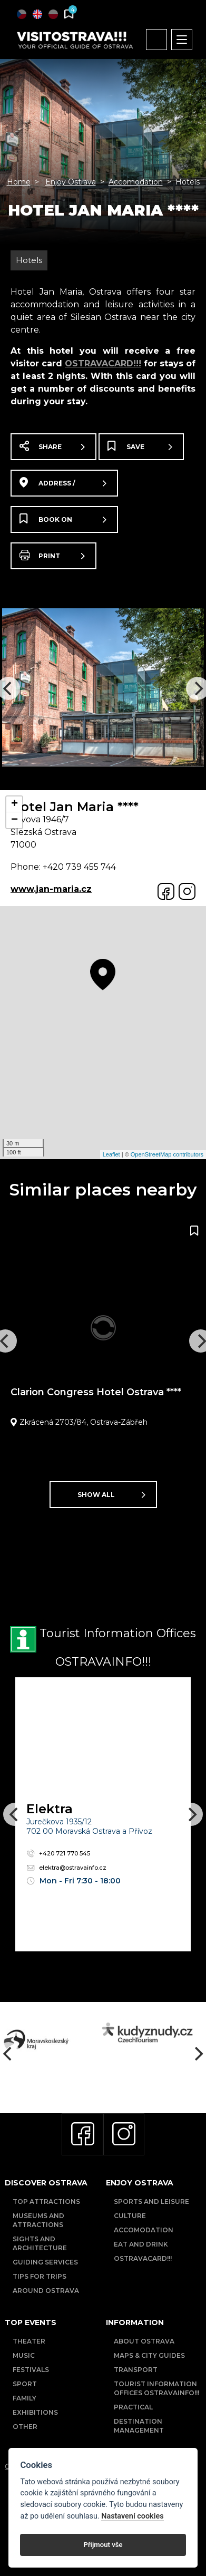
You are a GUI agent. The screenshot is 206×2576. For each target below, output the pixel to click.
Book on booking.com (62, 523)
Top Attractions (46, 2201)
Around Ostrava (46, 2291)
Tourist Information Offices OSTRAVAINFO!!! (156, 2388)
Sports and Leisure (151, 2201)
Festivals (31, 2370)
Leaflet (111, 1154)
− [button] (14, 820)
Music (24, 2355)
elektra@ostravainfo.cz (66, 1867)
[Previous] (14, 1814)
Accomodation (136, 182)
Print (52, 555)
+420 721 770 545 (58, 1853)
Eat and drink (141, 2244)
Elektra (49, 1808)
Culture (130, 2216)
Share (52, 446)
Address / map (62, 487)
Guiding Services (45, 2262)
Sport (25, 2384)
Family (24, 2398)
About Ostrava (144, 2341)
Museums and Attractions (38, 2220)
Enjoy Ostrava (70, 182)
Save (140, 446)
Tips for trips (39, 2276)
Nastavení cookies (132, 2516)
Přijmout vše (102, 2545)
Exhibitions (35, 2412)
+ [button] (14, 804)
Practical (133, 2407)
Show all (111, 1495)
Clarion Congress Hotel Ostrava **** (96, 1392)
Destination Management (139, 2425)
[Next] (191, 1814)
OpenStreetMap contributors (167, 1154)
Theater (29, 2341)
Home (19, 182)
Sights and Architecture (40, 2243)
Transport (136, 2370)
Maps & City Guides (149, 2355)
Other (25, 2427)
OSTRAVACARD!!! (103, 363)
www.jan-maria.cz (51, 889)
